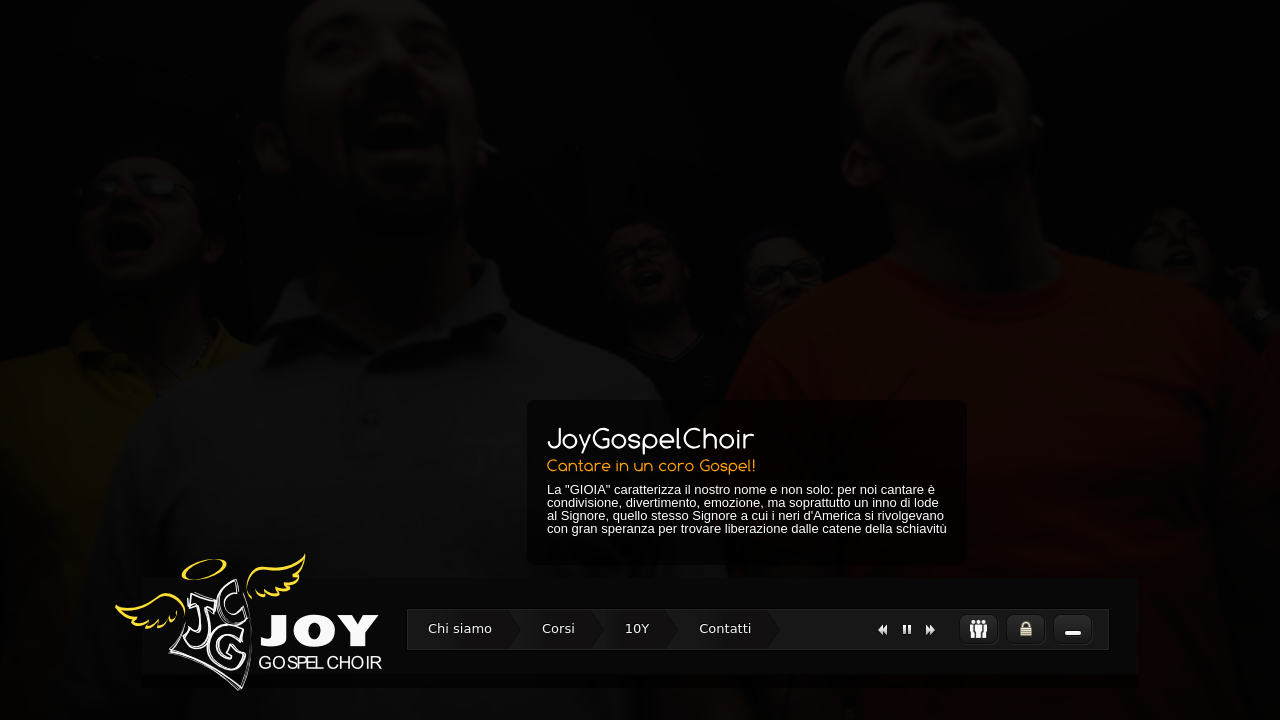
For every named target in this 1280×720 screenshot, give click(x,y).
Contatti (725, 628)
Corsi (558, 628)
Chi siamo (460, 628)
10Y (637, 628)
